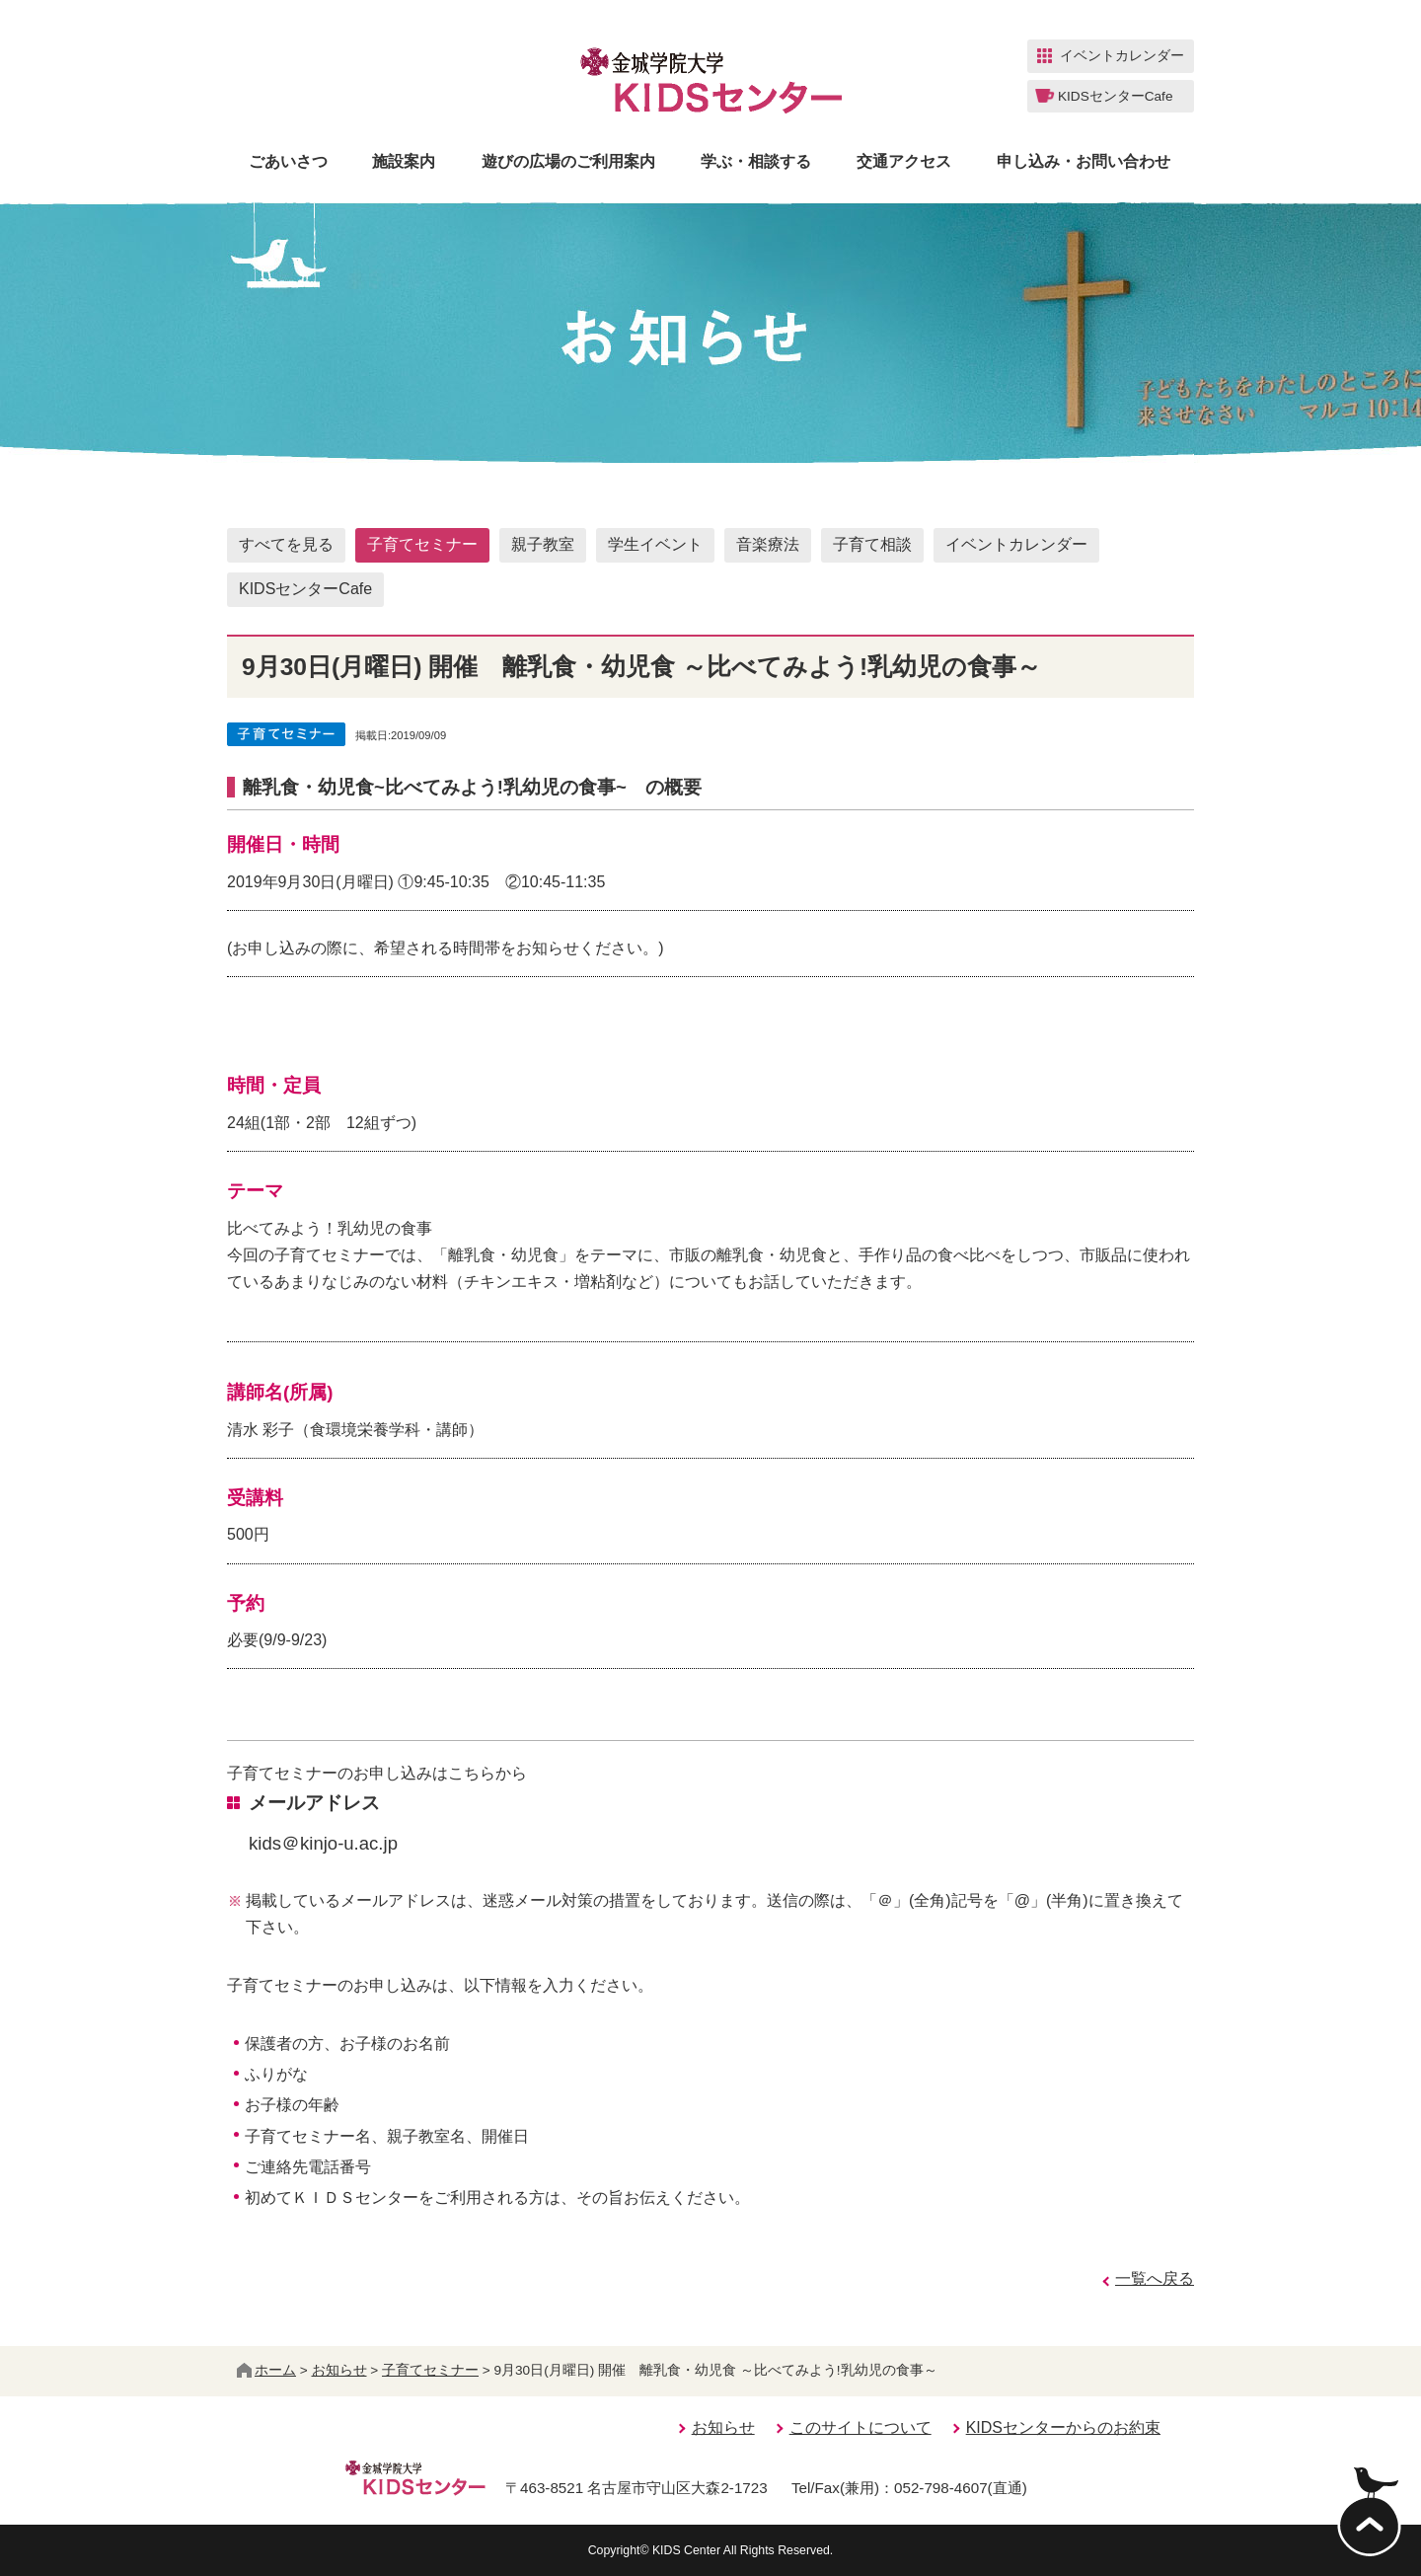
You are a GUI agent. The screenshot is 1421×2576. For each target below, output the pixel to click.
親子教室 (542, 544)
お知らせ (339, 2370)
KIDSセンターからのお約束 (1063, 2427)
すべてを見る (286, 544)
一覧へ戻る (1154, 2278)
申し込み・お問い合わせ (1083, 162)
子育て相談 (872, 544)
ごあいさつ (288, 162)
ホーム (266, 2370)
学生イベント (655, 544)
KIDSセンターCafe (305, 588)
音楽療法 (767, 544)
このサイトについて (860, 2427)
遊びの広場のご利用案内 (568, 162)
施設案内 (403, 162)
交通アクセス (904, 162)
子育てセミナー (422, 544)
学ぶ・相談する (756, 162)
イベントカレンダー (1016, 544)
